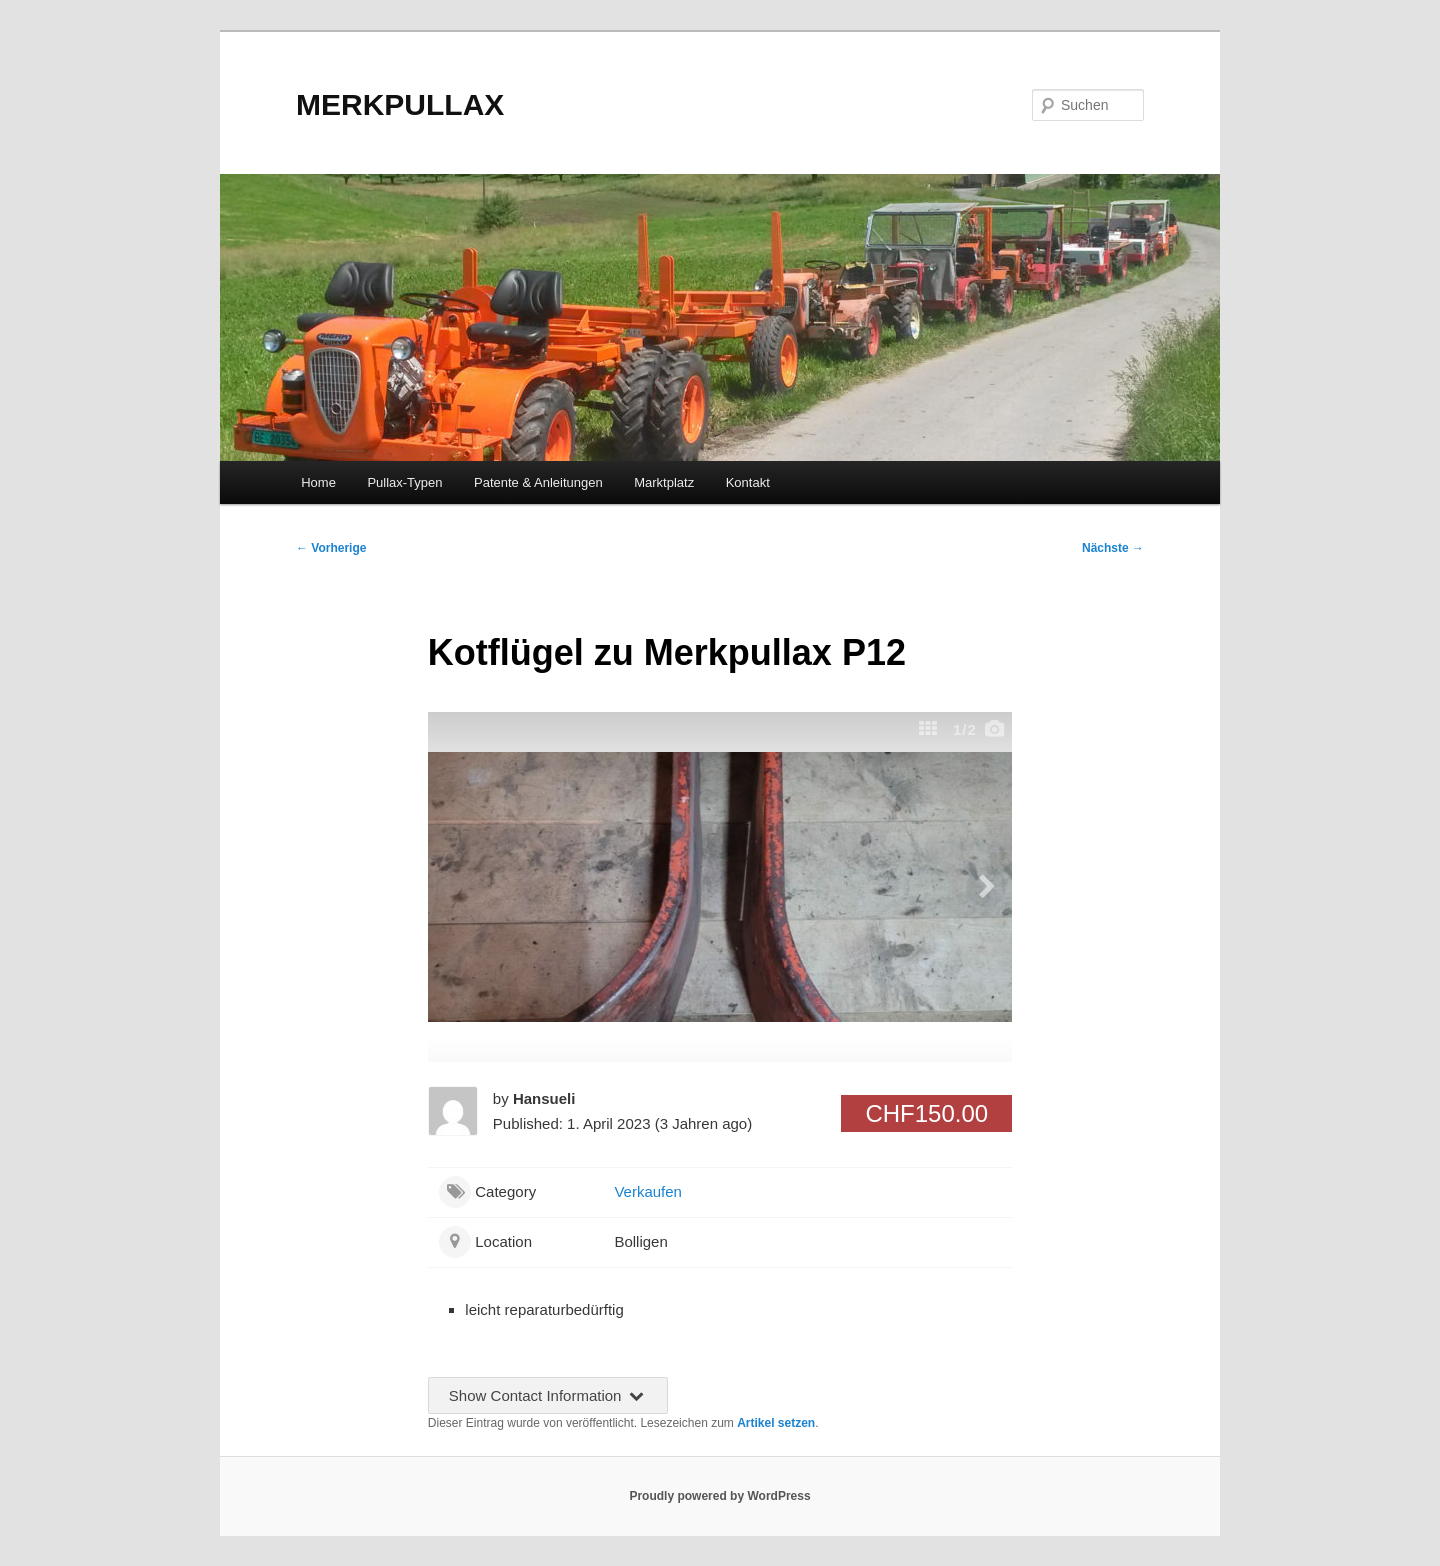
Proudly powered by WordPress (719, 1496)
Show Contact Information (548, 1395)
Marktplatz (664, 482)
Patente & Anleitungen (538, 482)
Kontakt (748, 482)
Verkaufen (648, 1191)
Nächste (1113, 548)
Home (318, 482)
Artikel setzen (776, 1423)
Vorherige (331, 548)
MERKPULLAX (400, 104)
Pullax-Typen (404, 482)
